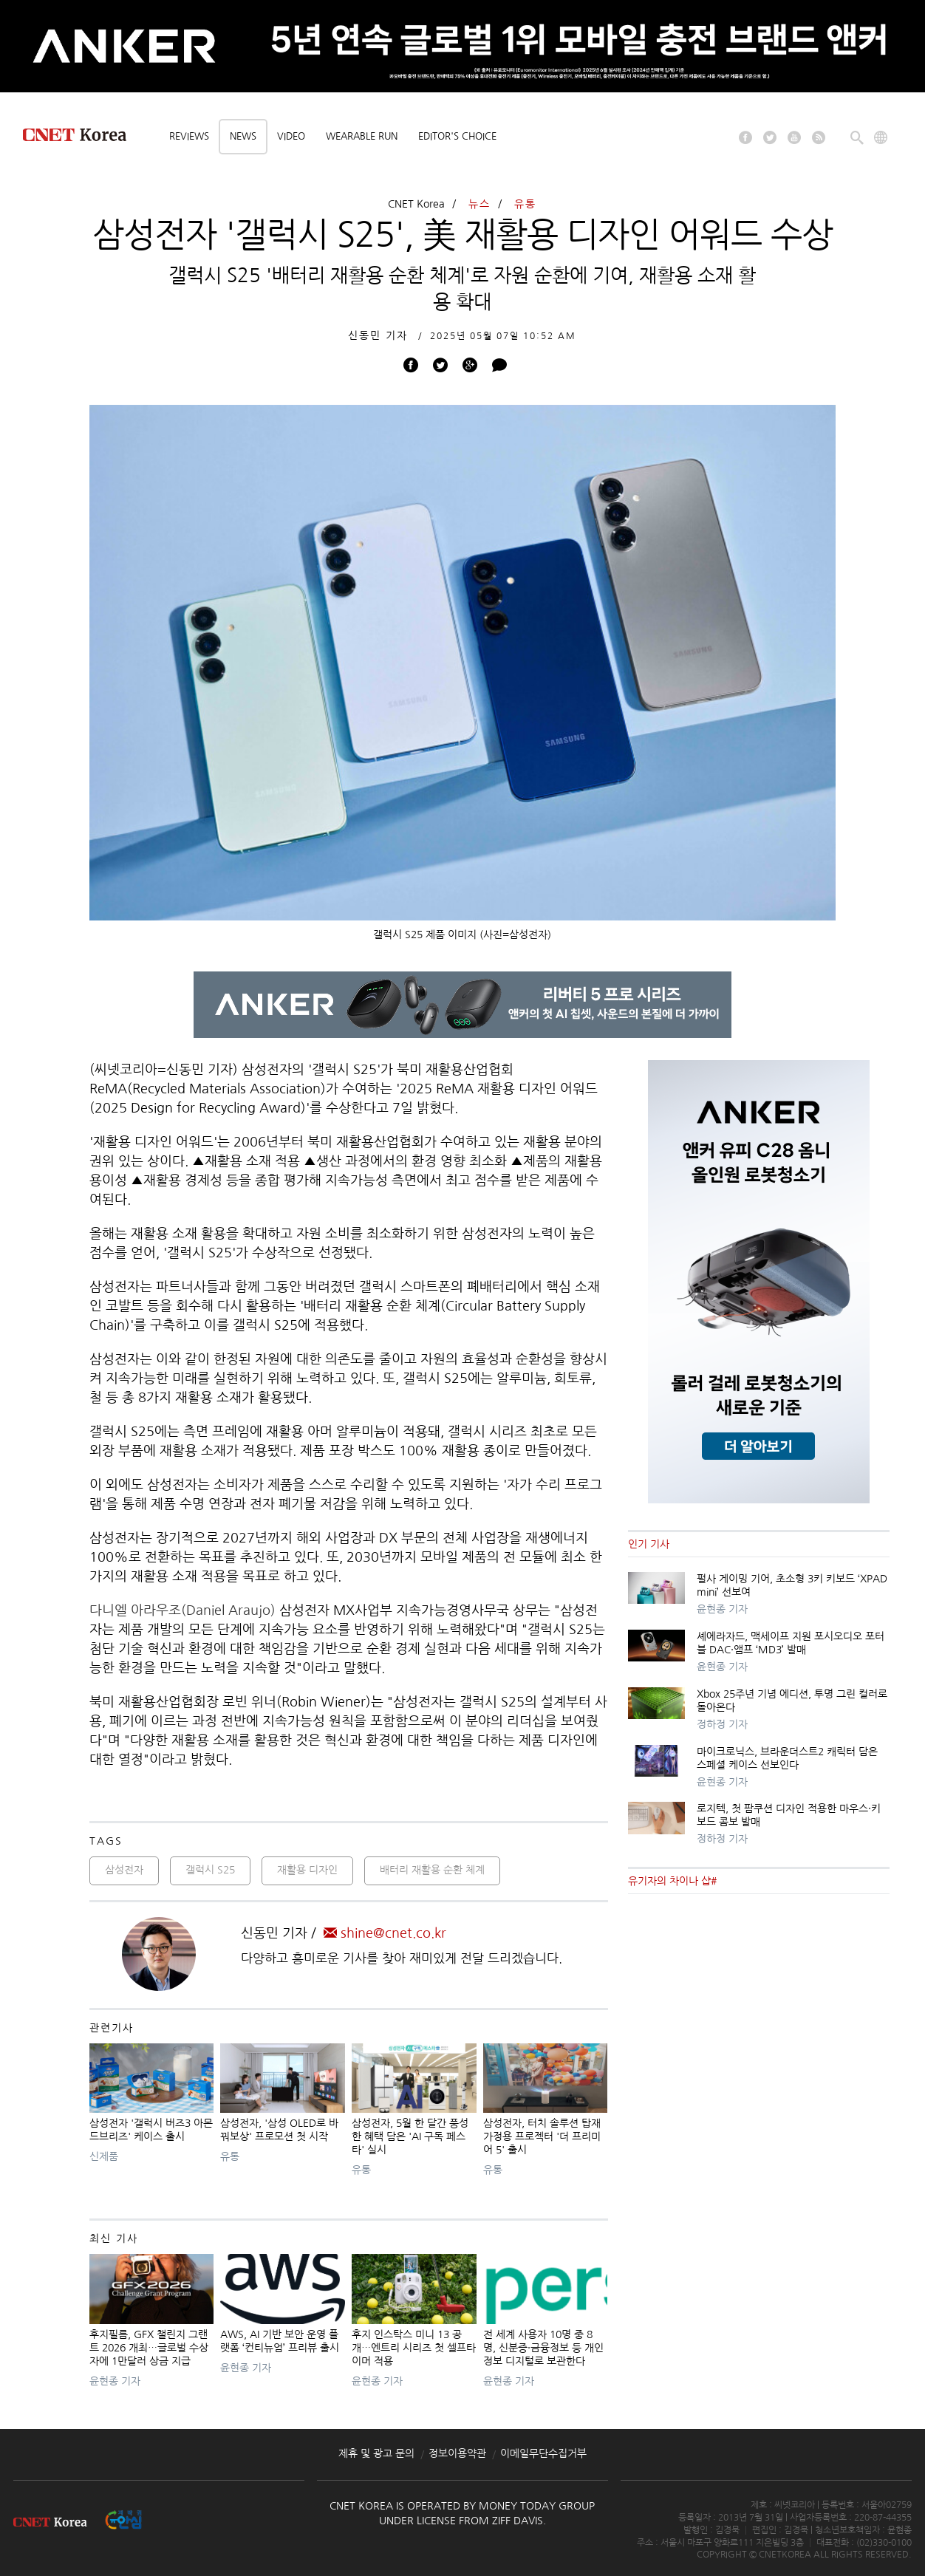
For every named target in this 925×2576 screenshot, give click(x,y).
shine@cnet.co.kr (385, 1933)
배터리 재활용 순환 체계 (432, 1870)
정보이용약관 (457, 2453)
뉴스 (479, 204)
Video (291, 136)
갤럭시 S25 (210, 1870)
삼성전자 (124, 1870)
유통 (525, 204)
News (243, 136)
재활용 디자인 (307, 1870)
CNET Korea (416, 204)
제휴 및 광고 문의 (376, 2453)
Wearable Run (361, 136)
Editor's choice (457, 136)
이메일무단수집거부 (543, 2453)
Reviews (189, 136)
